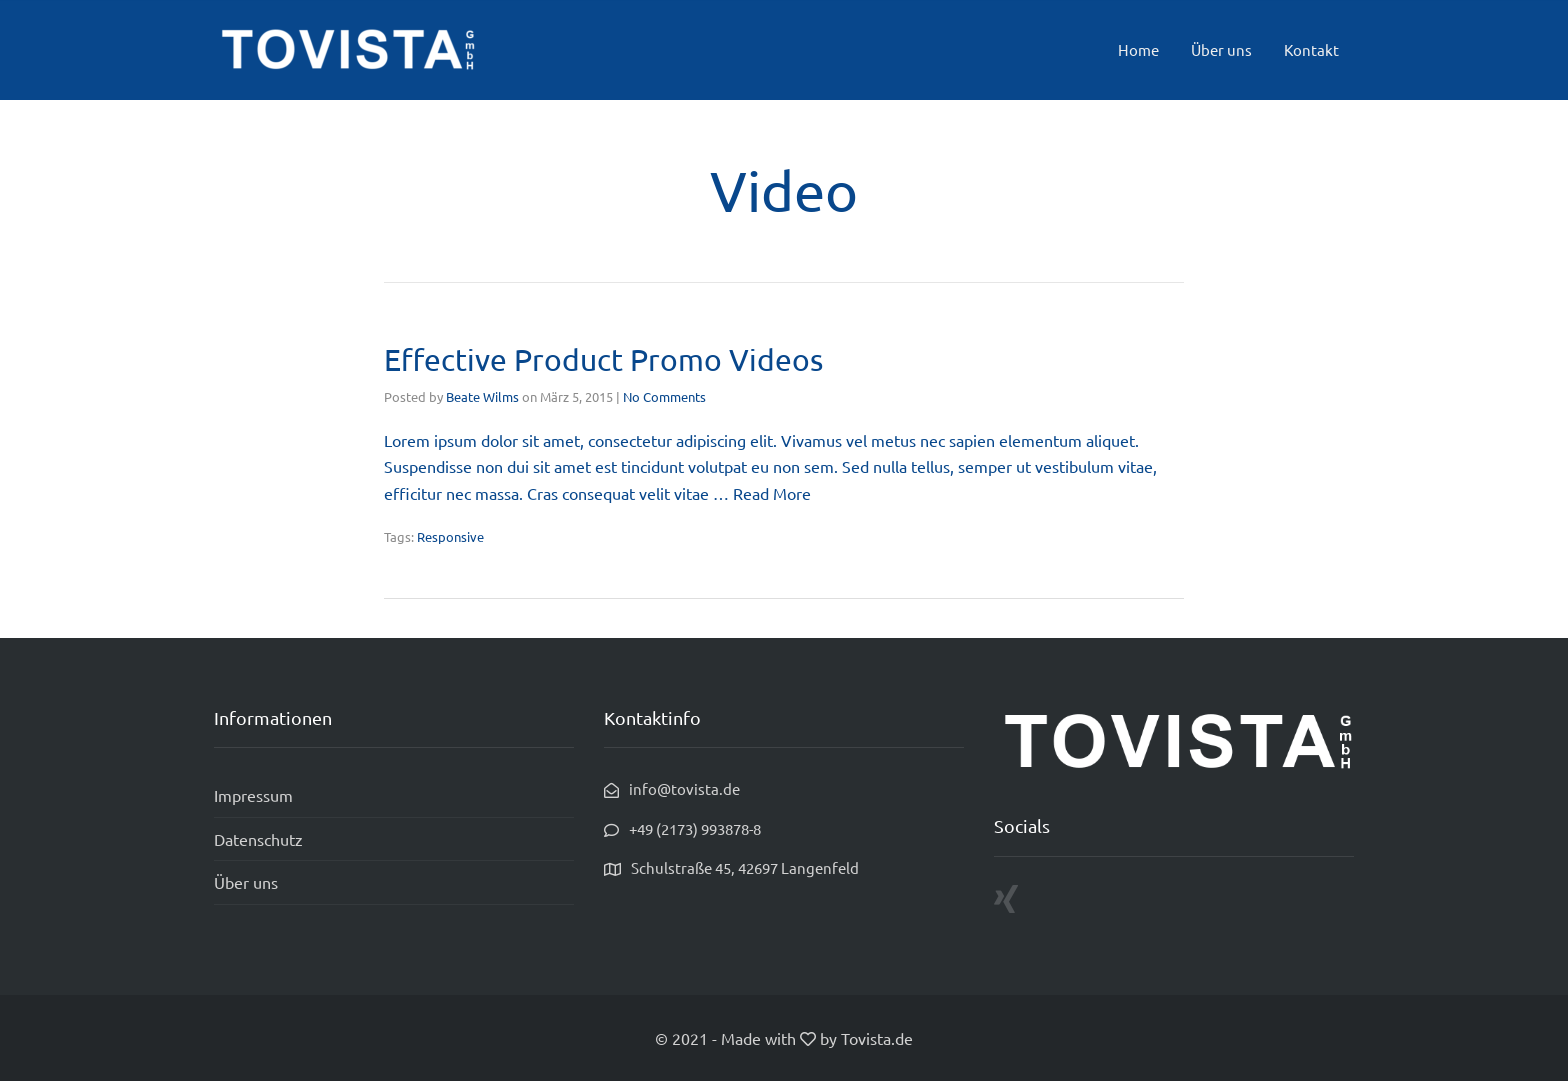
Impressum (253, 795)
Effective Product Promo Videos (603, 359)
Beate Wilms (482, 396)
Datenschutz (258, 839)
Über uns (1221, 49)
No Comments (664, 396)
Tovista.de (877, 1038)
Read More (772, 493)
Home (1138, 49)
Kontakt (1311, 49)
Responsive (450, 536)
